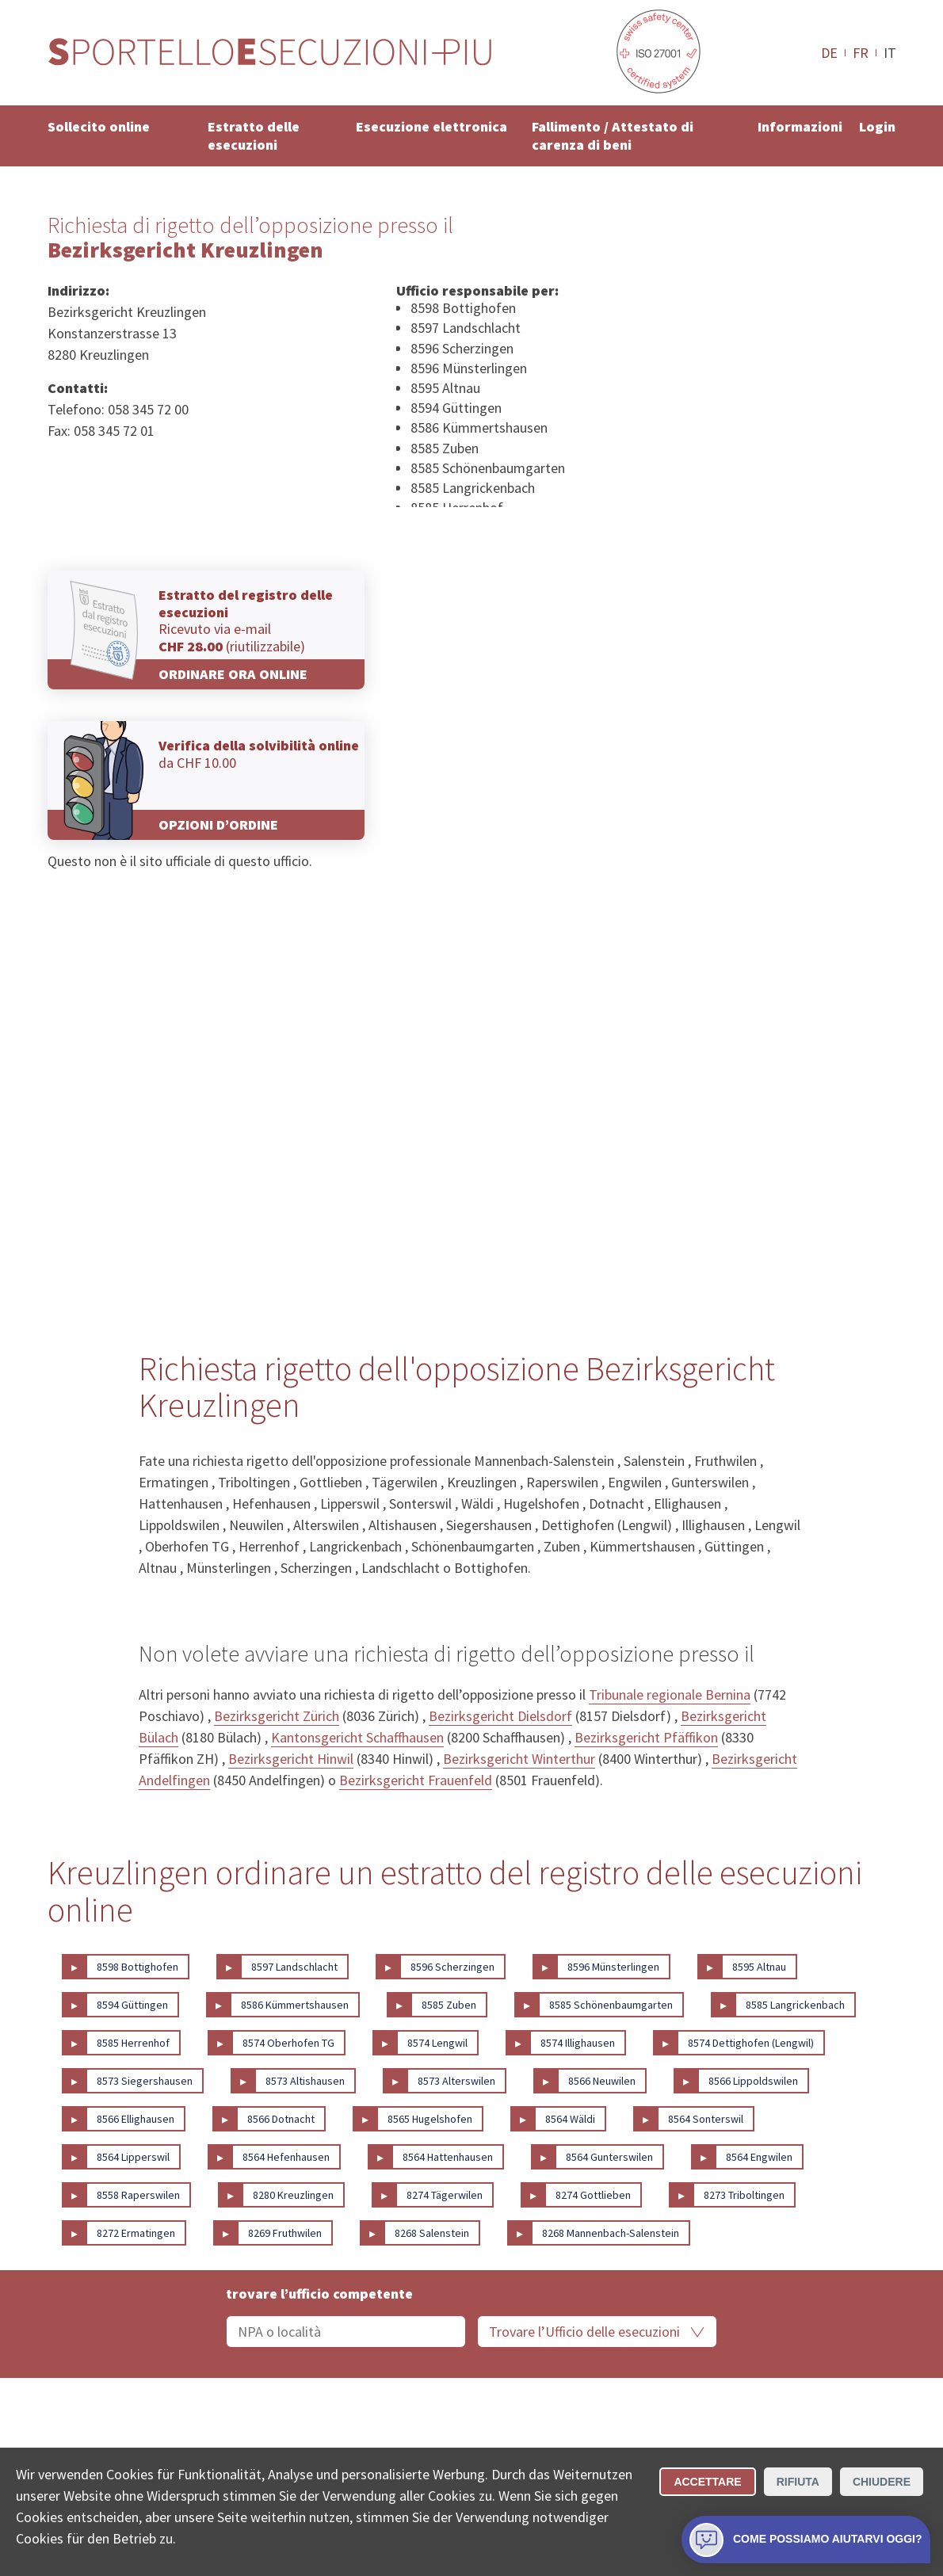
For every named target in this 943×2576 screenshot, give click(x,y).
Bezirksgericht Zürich (276, 1716)
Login (877, 126)
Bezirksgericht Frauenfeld (415, 1780)
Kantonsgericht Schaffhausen (357, 1737)
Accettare (707, 2481)
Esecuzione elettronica (431, 126)
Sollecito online (99, 126)
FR (861, 52)
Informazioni (800, 126)
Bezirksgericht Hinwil (290, 1759)
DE (829, 52)
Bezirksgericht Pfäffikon (646, 1737)
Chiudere (882, 2481)
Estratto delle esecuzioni (254, 135)
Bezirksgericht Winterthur (519, 1759)
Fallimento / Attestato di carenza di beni (612, 135)
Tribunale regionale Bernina (669, 1694)
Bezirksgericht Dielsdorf (500, 1716)
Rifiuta (798, 2481)
